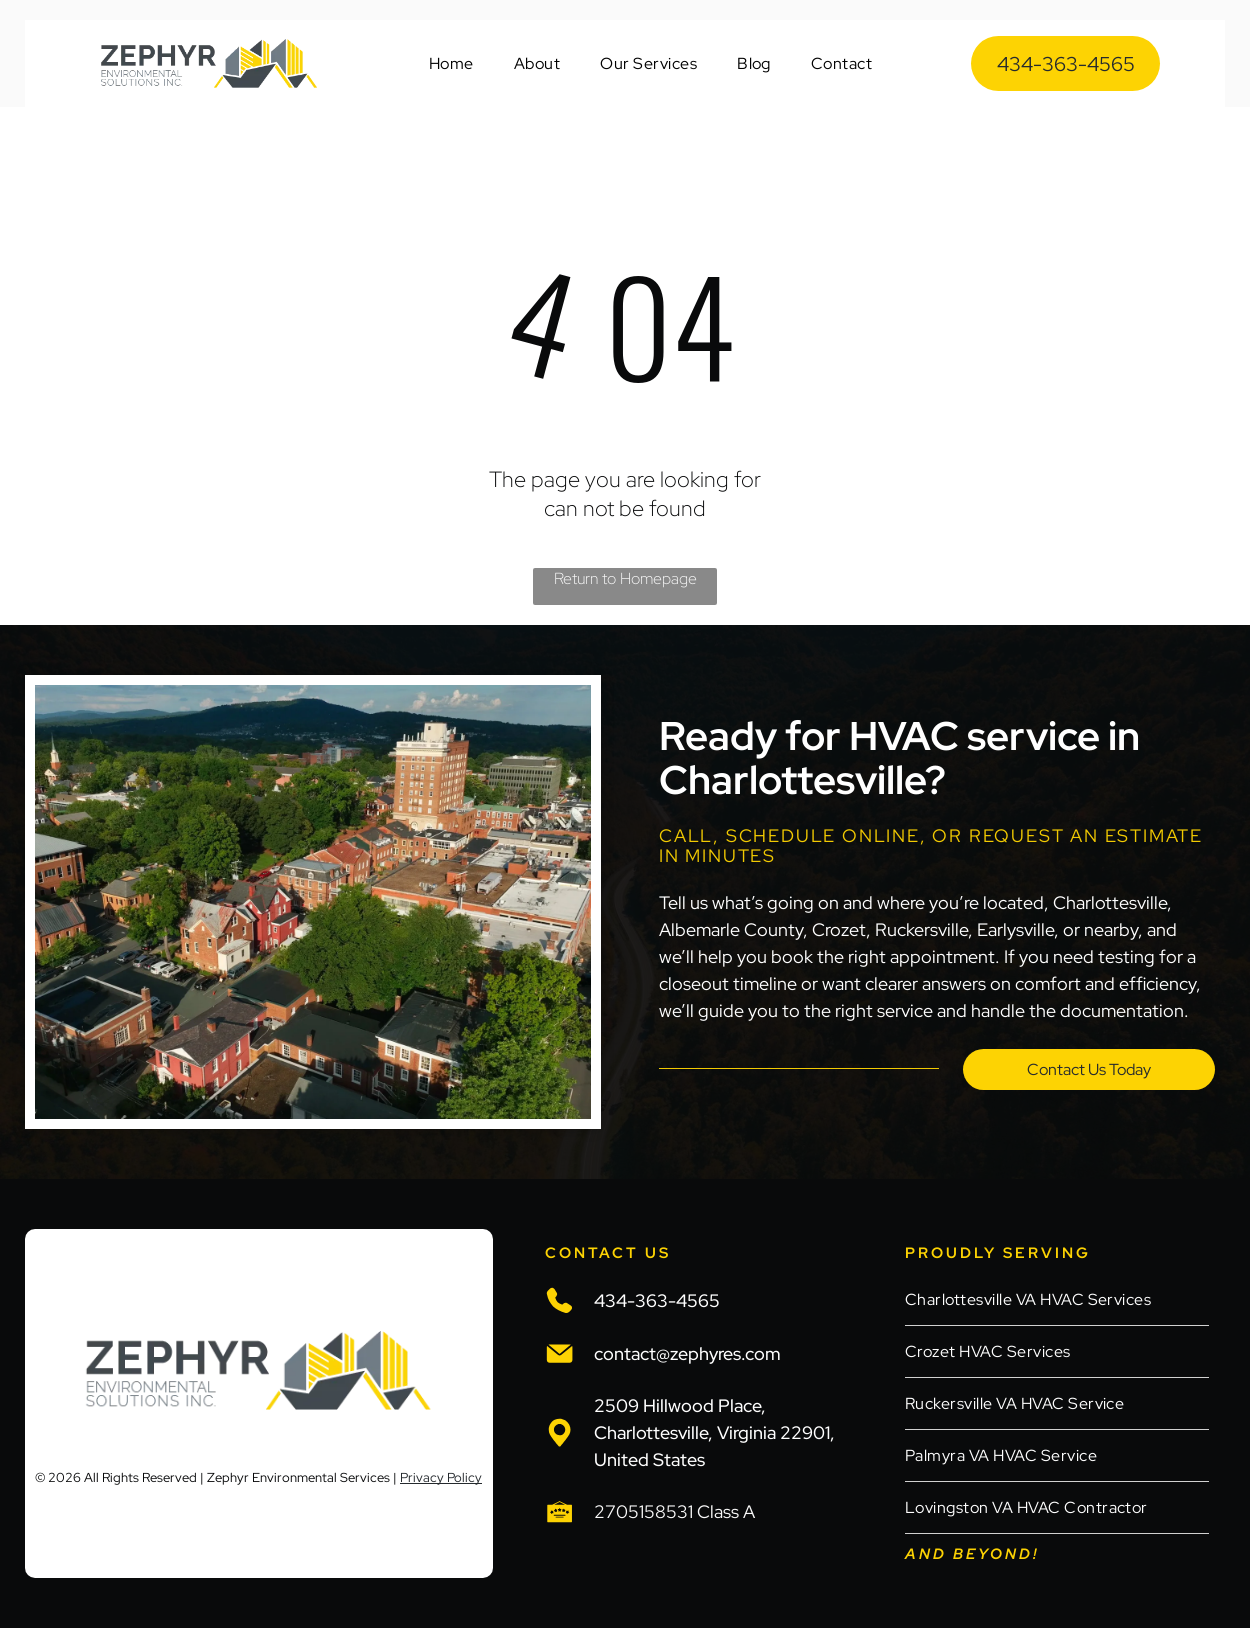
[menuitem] (451, 63)
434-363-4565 (657, 1300)
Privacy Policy (441, 1477)
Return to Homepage (625, 578)
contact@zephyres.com (687, 1353)
